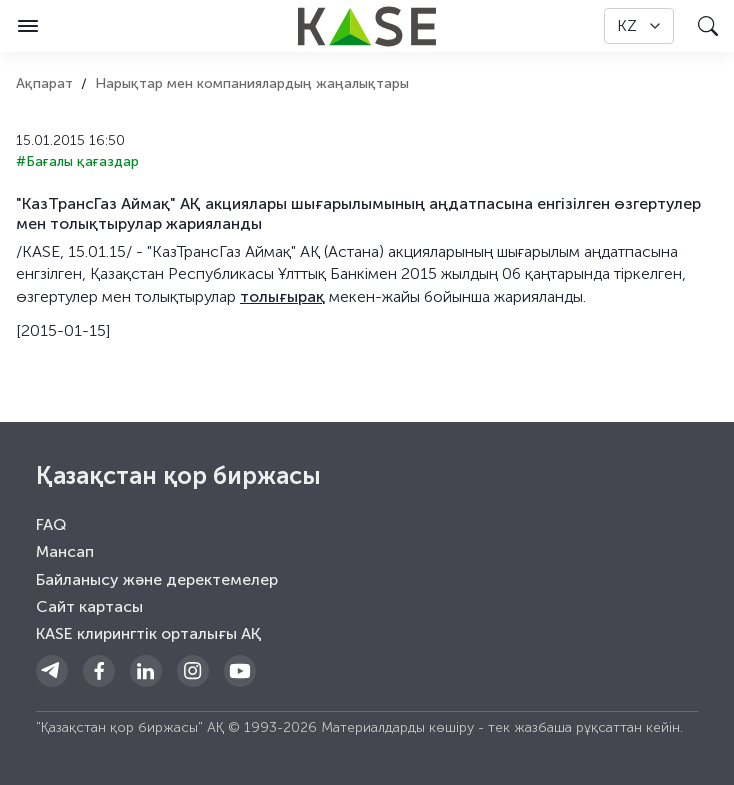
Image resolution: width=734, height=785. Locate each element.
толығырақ (282, 296)
